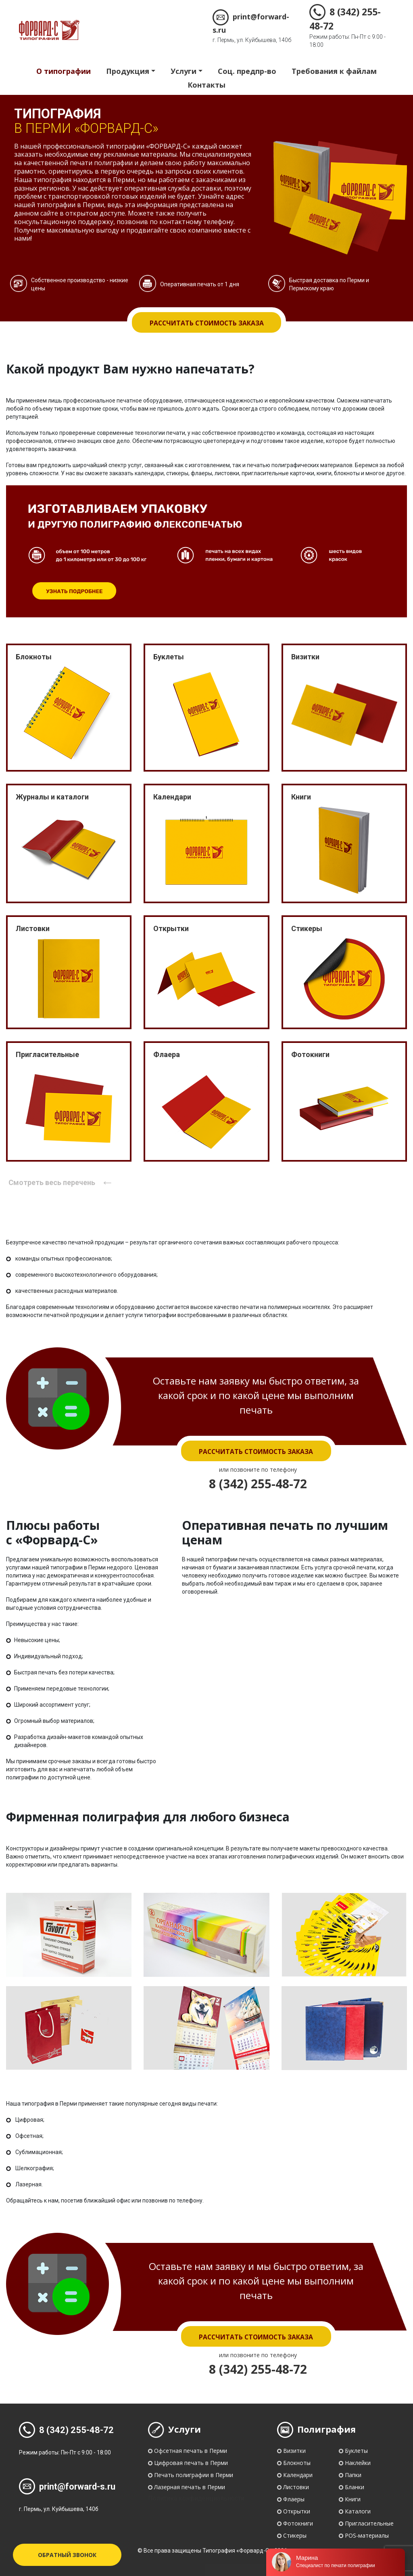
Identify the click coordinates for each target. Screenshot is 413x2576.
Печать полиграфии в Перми (193, 2475)
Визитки (294, 2450)
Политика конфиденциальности (196, 2498)
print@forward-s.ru (67, 2487)
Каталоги (358, 2511)
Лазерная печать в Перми (189, 2487)
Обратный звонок (67, 2555)
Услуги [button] (183, 71)
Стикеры (295, 2535)
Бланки (354, 2487)
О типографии (63, 71)
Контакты (206, 85)
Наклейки (358, 2463)
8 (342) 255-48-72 (258, 1484)
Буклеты (356, 2450)
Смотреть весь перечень (61, 1182)
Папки (353, 2475)
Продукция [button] (127, 71)
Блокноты (297, 2463)
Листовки (296, 2487)
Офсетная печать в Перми (190, 2450)
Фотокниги (298, 2523)
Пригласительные (369, 2523)
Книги (353, 2499)
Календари (298, 2475)
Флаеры (294, 2499)
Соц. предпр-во (247, 71)
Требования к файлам (334, 71)
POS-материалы (367, 2535)
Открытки (296, 2511)
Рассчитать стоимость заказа (206, 323)
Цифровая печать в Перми (191, 2463)
